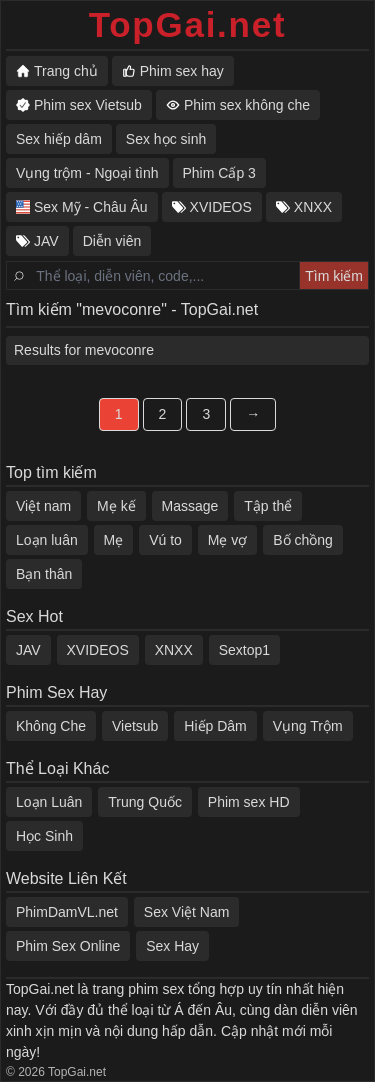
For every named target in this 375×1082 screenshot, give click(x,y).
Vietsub (135, 726)
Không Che (51, 726)
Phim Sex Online (68, 946)
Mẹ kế (116, 506)
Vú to (165, 540)
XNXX (174, 650)
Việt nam (43, 506)
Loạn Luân (49, 802)
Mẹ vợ (228, 540)
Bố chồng (303, 540)
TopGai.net (188, 24)
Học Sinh (44, 836)
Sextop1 (244, 650)
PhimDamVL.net (67, 912)
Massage (190, 506)
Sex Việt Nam (187, 912)
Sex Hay (172, 946)
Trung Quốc (145, 802)
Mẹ (114, 540)
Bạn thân (44, 574)
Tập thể (268, 506)
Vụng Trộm (308, 726)
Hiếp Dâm (215, 726)
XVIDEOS (98, 650)
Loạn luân (47, 540)
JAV (28, 650)
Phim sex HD (249, 802)
